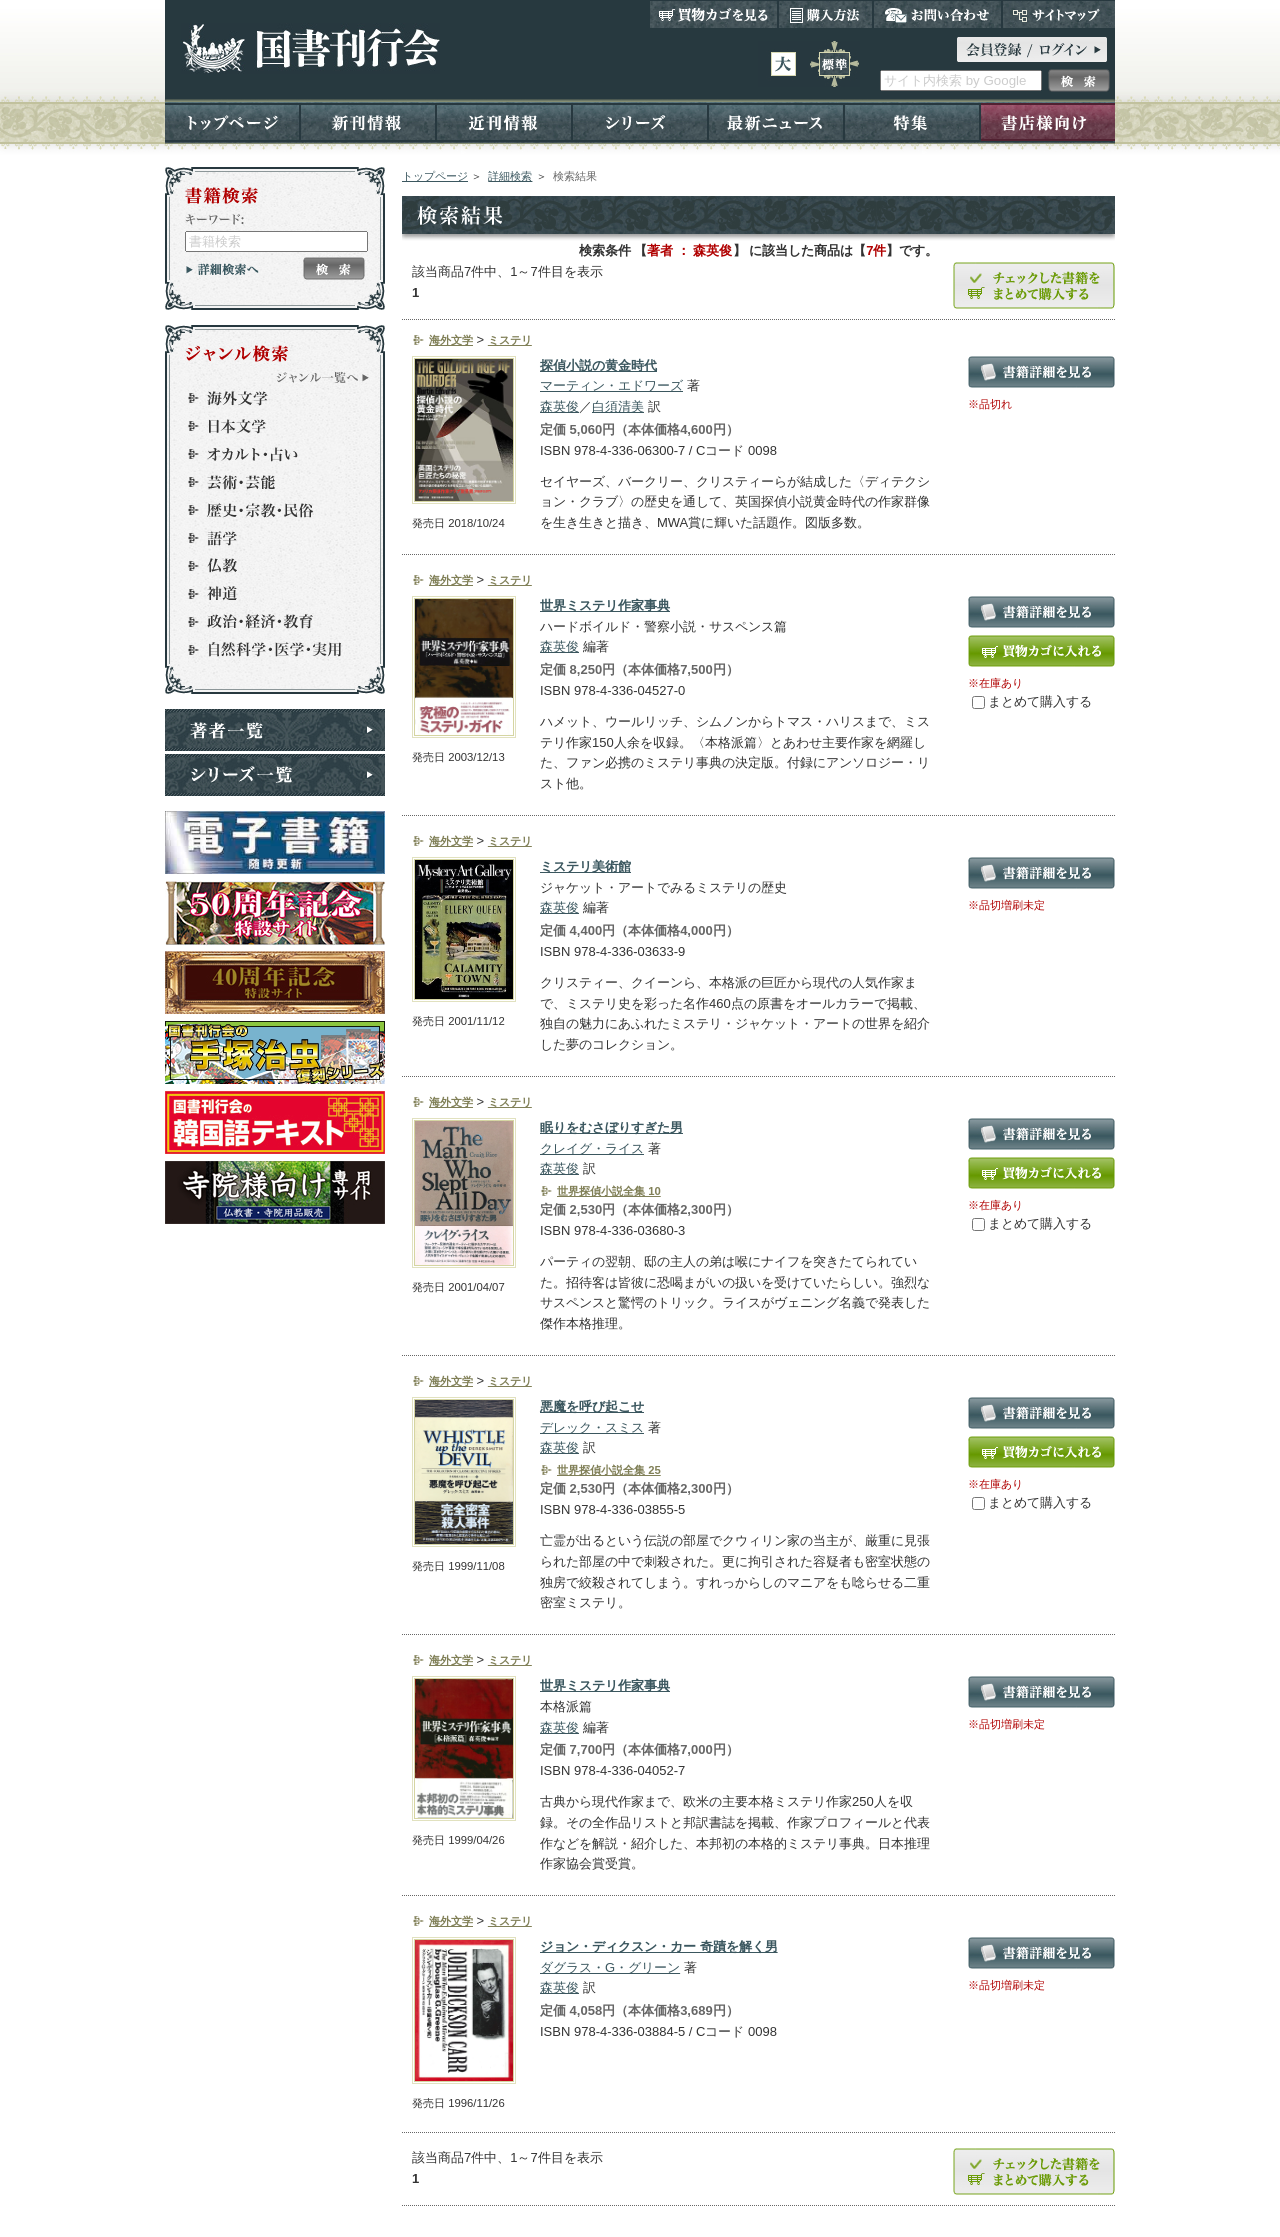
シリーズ (640, 121)
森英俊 (559, 406)
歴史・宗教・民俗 (266, 510)
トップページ (232, 121)
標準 (834, 64)
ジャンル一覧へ (323, 377)
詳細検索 (510, 176)
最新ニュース (776, 121)
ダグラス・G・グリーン (610, 1967)
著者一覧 (275, 730)
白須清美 (618, 406)
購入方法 (825, 14)
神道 (266, 594)
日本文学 (266, 426)
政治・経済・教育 (266, 622)
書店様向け (1047, 121)
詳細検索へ (222, 269)
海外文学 (266, 398)
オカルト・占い (266, 454)
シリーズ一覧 (275, 775)
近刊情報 (504, 121)
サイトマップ (1058, 14)
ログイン (1032, 49)
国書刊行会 (310, 48)
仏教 (266, 566)
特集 (912, 121)
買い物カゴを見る (714, 14)
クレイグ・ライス (592, 1148)
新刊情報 (368, 121)
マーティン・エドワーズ (611, 385)
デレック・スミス (592, 1427)
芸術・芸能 (266, 482)
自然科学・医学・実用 (266, 650)
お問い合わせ (937, 14)
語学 (266, 538)
